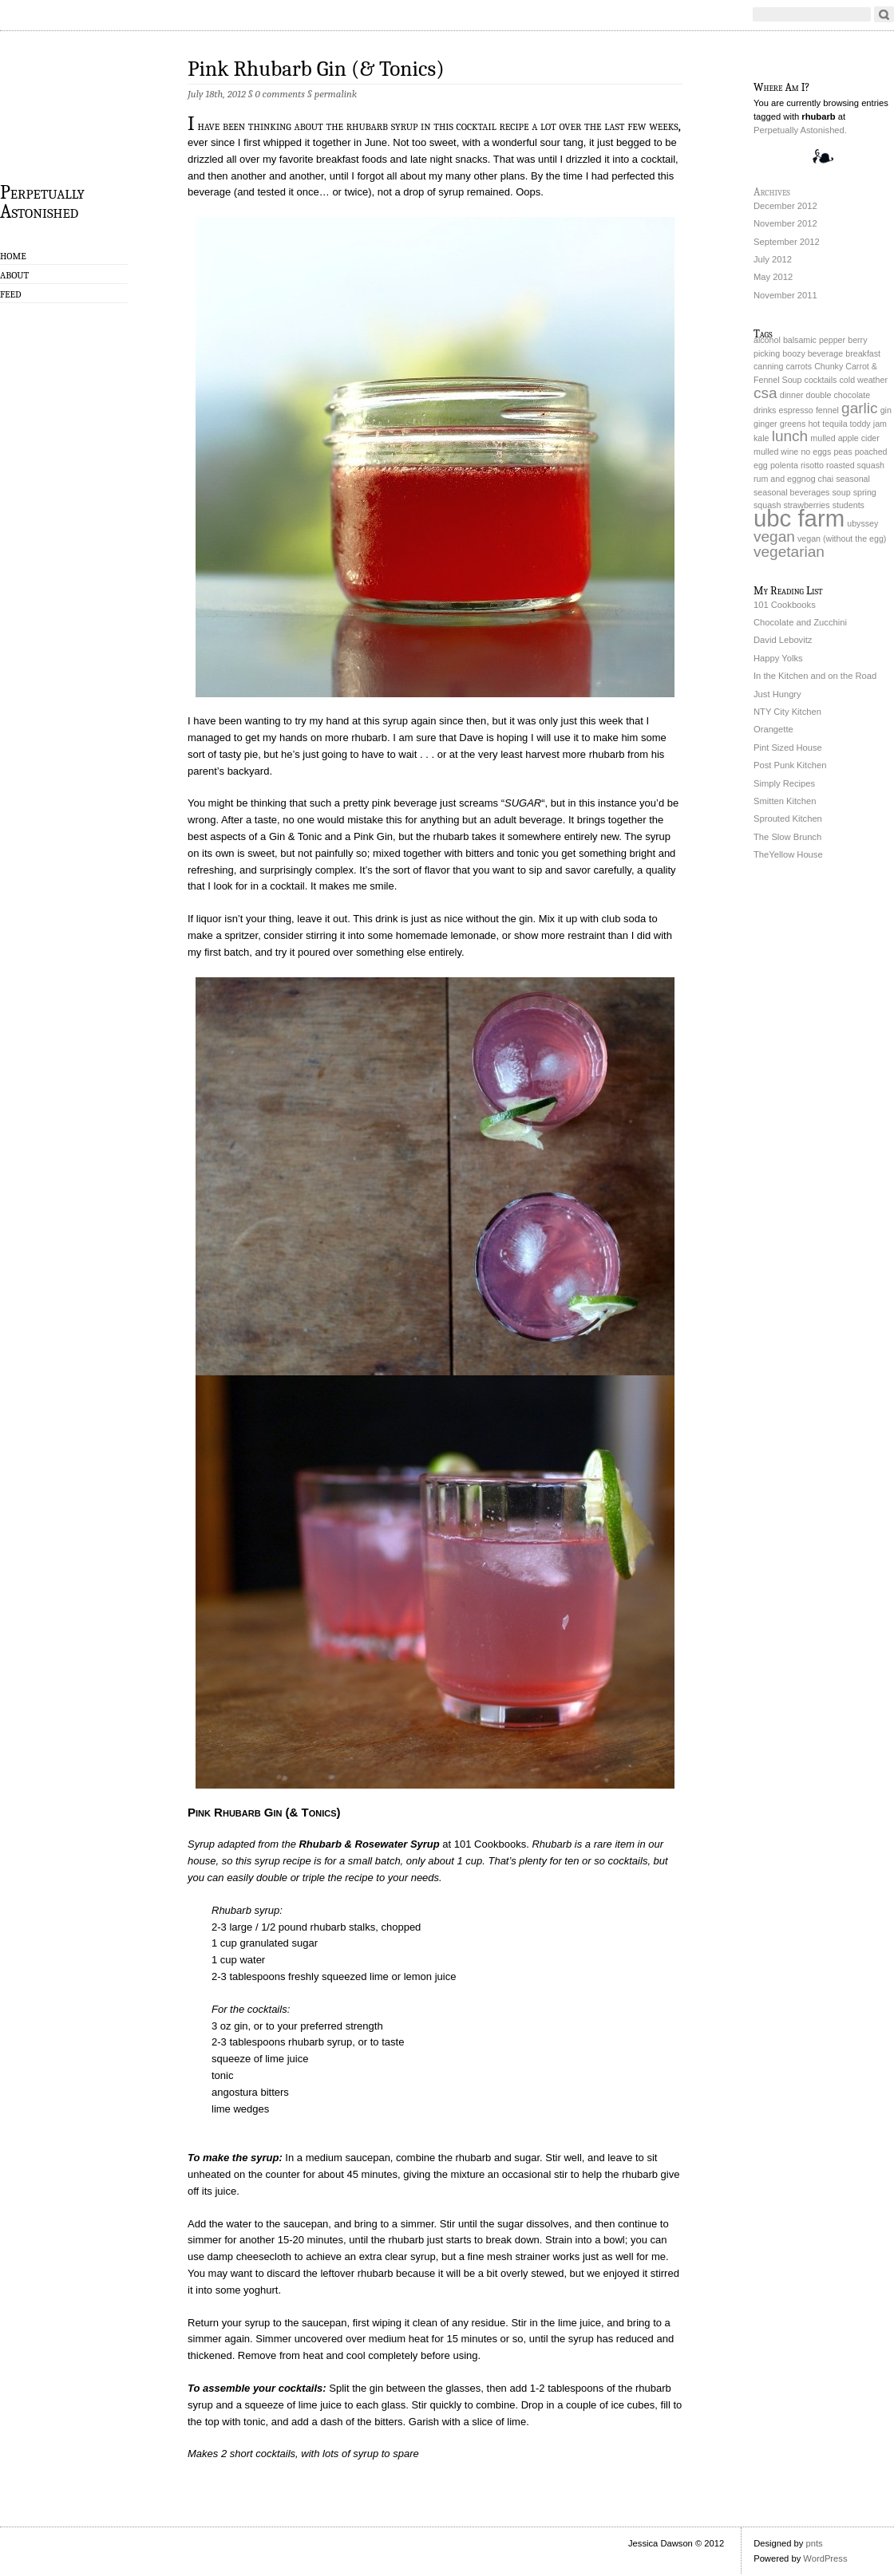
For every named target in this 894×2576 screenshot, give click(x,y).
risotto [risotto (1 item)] (812, 465)
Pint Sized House (788, 747)
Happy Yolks (778, 658)
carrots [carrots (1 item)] (798, 366)
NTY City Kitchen (787, 711)
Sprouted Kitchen (788, 818)
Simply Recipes (784, 783)
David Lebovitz (783, 640)
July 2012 (773, 259)
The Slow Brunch (787, 837)
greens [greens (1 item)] (793, 423)
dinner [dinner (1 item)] (792, 395)
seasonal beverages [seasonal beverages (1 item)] (791, 492)
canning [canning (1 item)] (768, 366)
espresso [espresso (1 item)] (796, 410)
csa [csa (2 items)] (765, 393)
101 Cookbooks (785, 604)
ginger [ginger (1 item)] (765, 423)
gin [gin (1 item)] (886, 410)
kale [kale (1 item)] (761, 438)
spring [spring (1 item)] (864, 492)
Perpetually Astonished (42, 201)
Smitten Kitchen (785, 801)
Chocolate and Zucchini (800, 622)
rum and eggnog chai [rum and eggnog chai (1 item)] (793, 478)
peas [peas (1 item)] (842, 451)
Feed (11, 294)
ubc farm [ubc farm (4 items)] (799, 518)
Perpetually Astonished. (800, 130)
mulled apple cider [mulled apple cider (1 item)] (844, 438)
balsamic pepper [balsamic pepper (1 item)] (814, 340)
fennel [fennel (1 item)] (827, 410)
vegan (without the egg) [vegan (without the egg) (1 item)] (841, 538)
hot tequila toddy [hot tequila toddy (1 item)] (839, 423)
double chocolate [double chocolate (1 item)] (837, 395)
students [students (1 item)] (848, 505)
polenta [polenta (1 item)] (784, 465)
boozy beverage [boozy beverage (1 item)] (812, 353)
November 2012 (785, 223)
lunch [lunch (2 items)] (790, 436)
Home (13, 256)
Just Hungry (777, 694)
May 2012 (773, 277)
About (14, 275)
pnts (813, 2543)
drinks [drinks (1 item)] (765, 410)
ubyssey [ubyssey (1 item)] (862, 523)
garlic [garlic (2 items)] (859, 408)
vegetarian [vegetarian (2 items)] (789, 551)
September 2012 (787, 242)
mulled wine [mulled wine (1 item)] (776, 451)
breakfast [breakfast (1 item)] (862, 353)
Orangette (773, 729)
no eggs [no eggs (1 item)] (816, 451)
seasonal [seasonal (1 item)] (853, 478)
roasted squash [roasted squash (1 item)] (855, 465)
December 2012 (785, 206)
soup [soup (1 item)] (842, 492)
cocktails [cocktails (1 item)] (821, 380)
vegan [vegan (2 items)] (774, 536)
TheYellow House (788, 854)
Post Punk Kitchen (790, 765)
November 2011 (785, 295)
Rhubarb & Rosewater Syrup (369, 1844)
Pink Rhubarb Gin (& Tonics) (316, 69)
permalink (335, 94)
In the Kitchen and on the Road (815, 675)
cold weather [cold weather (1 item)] (864, 380)
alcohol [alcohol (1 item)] (767, 340)
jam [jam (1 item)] (880, 423)
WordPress (825, 2558)
